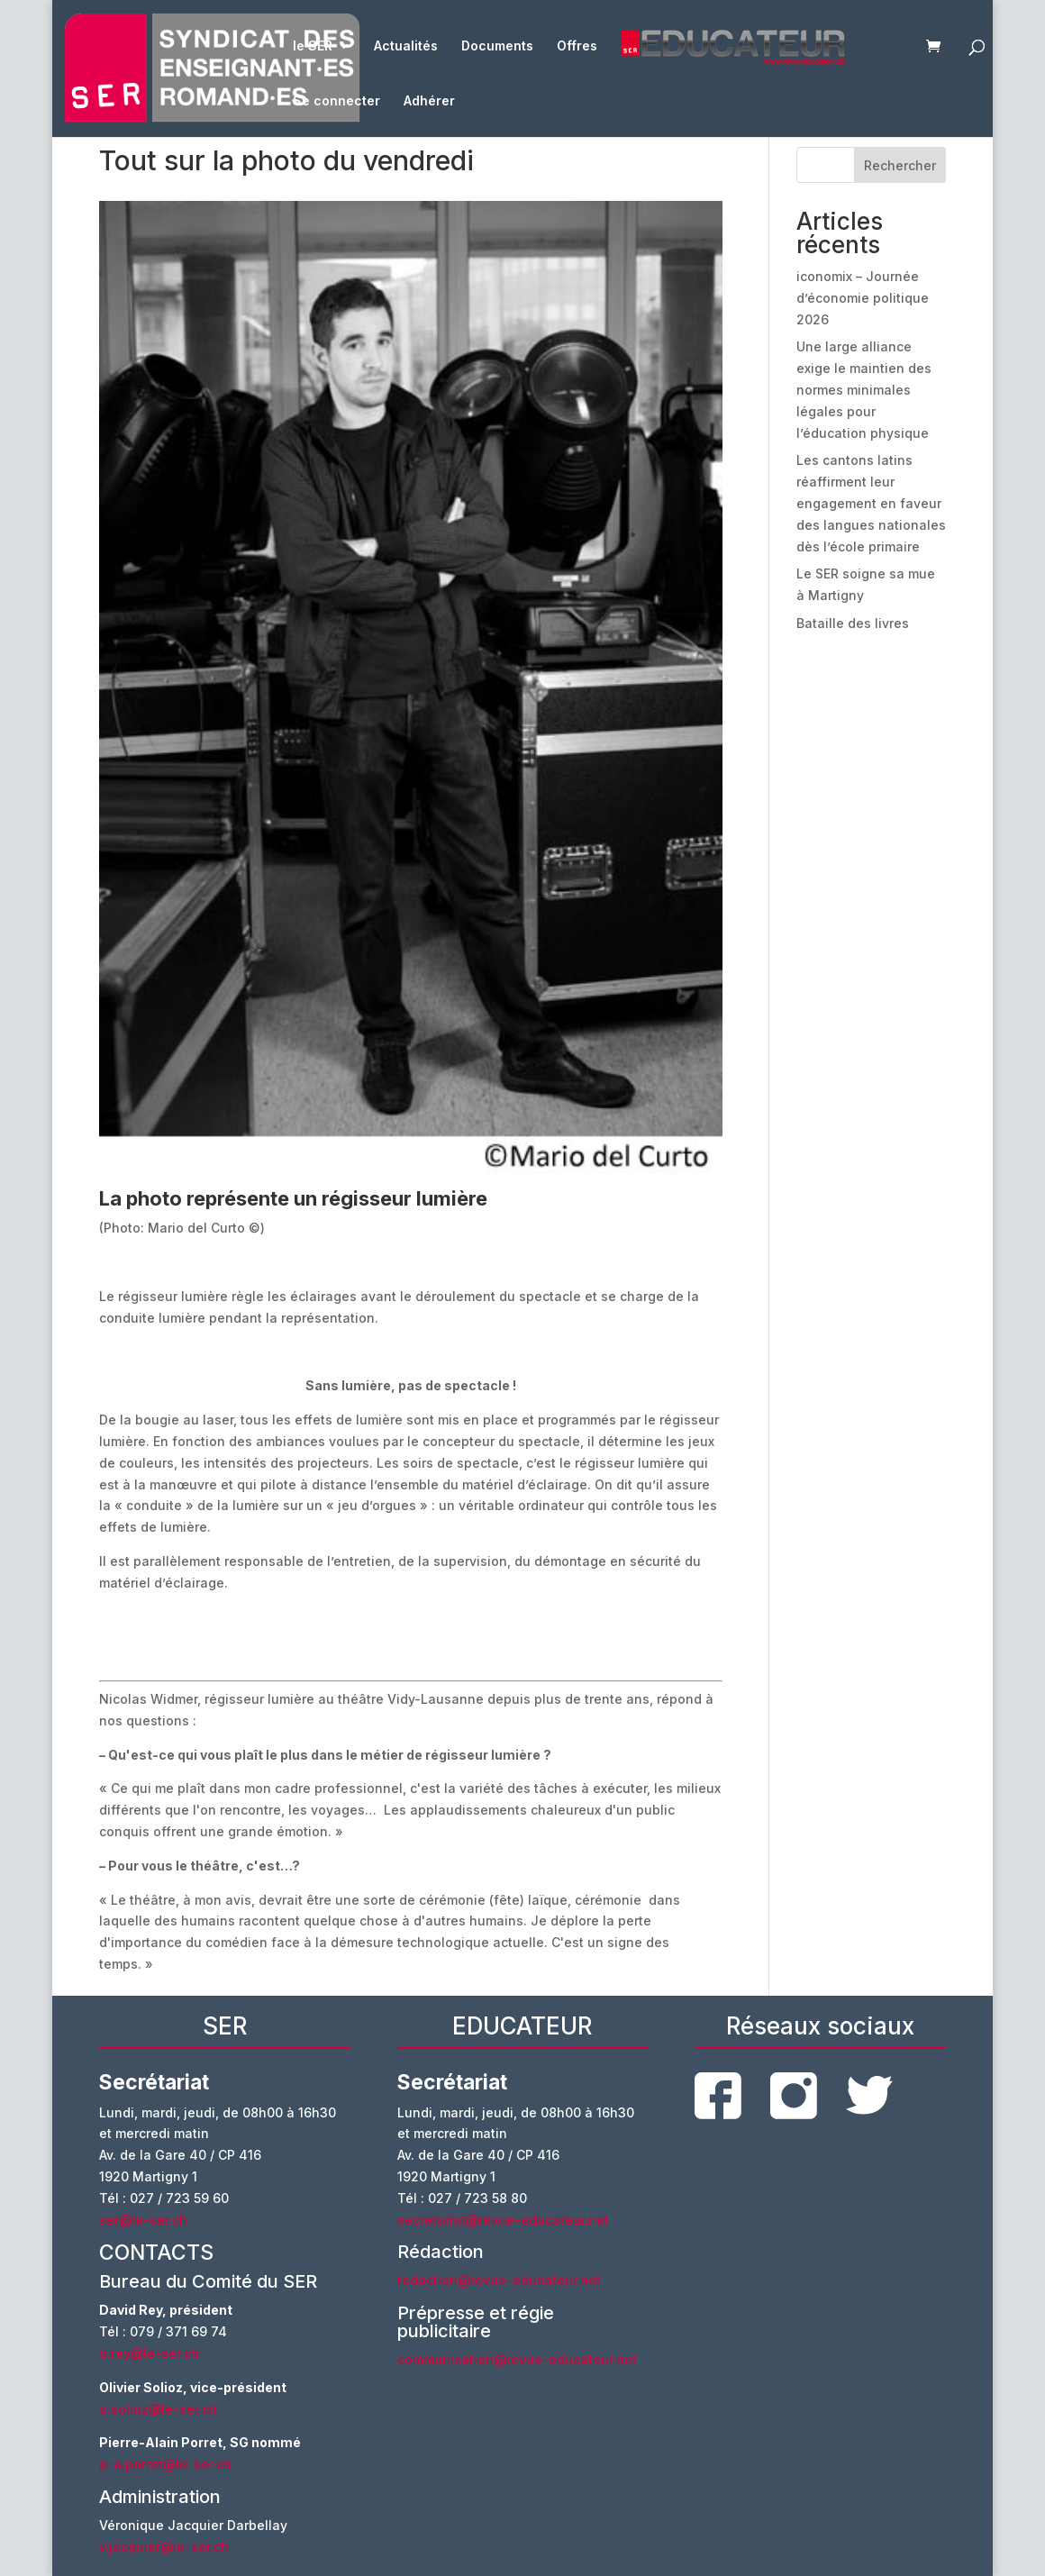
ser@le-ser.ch (143, 2219)
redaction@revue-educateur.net (499, 2280)
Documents (497, 46)
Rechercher (900, 165)
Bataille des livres (852, 623)
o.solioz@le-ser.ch (158, 2409)
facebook (718, 2095)
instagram (793, 2095)
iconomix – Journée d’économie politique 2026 (862, 298)
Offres (577, 46)
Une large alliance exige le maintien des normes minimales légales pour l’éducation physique (863, 389)
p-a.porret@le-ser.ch (165, 2463)
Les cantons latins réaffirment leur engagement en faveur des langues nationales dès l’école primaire (871, 502)
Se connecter (336, 101)
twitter (869, 2095)
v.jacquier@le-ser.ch (164, 2546)
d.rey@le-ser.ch (149, 2353)
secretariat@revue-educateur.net (503, 2219)
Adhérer (429, 101)
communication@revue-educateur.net (517, 2359)
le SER (312, 46)
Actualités (406, 46)
